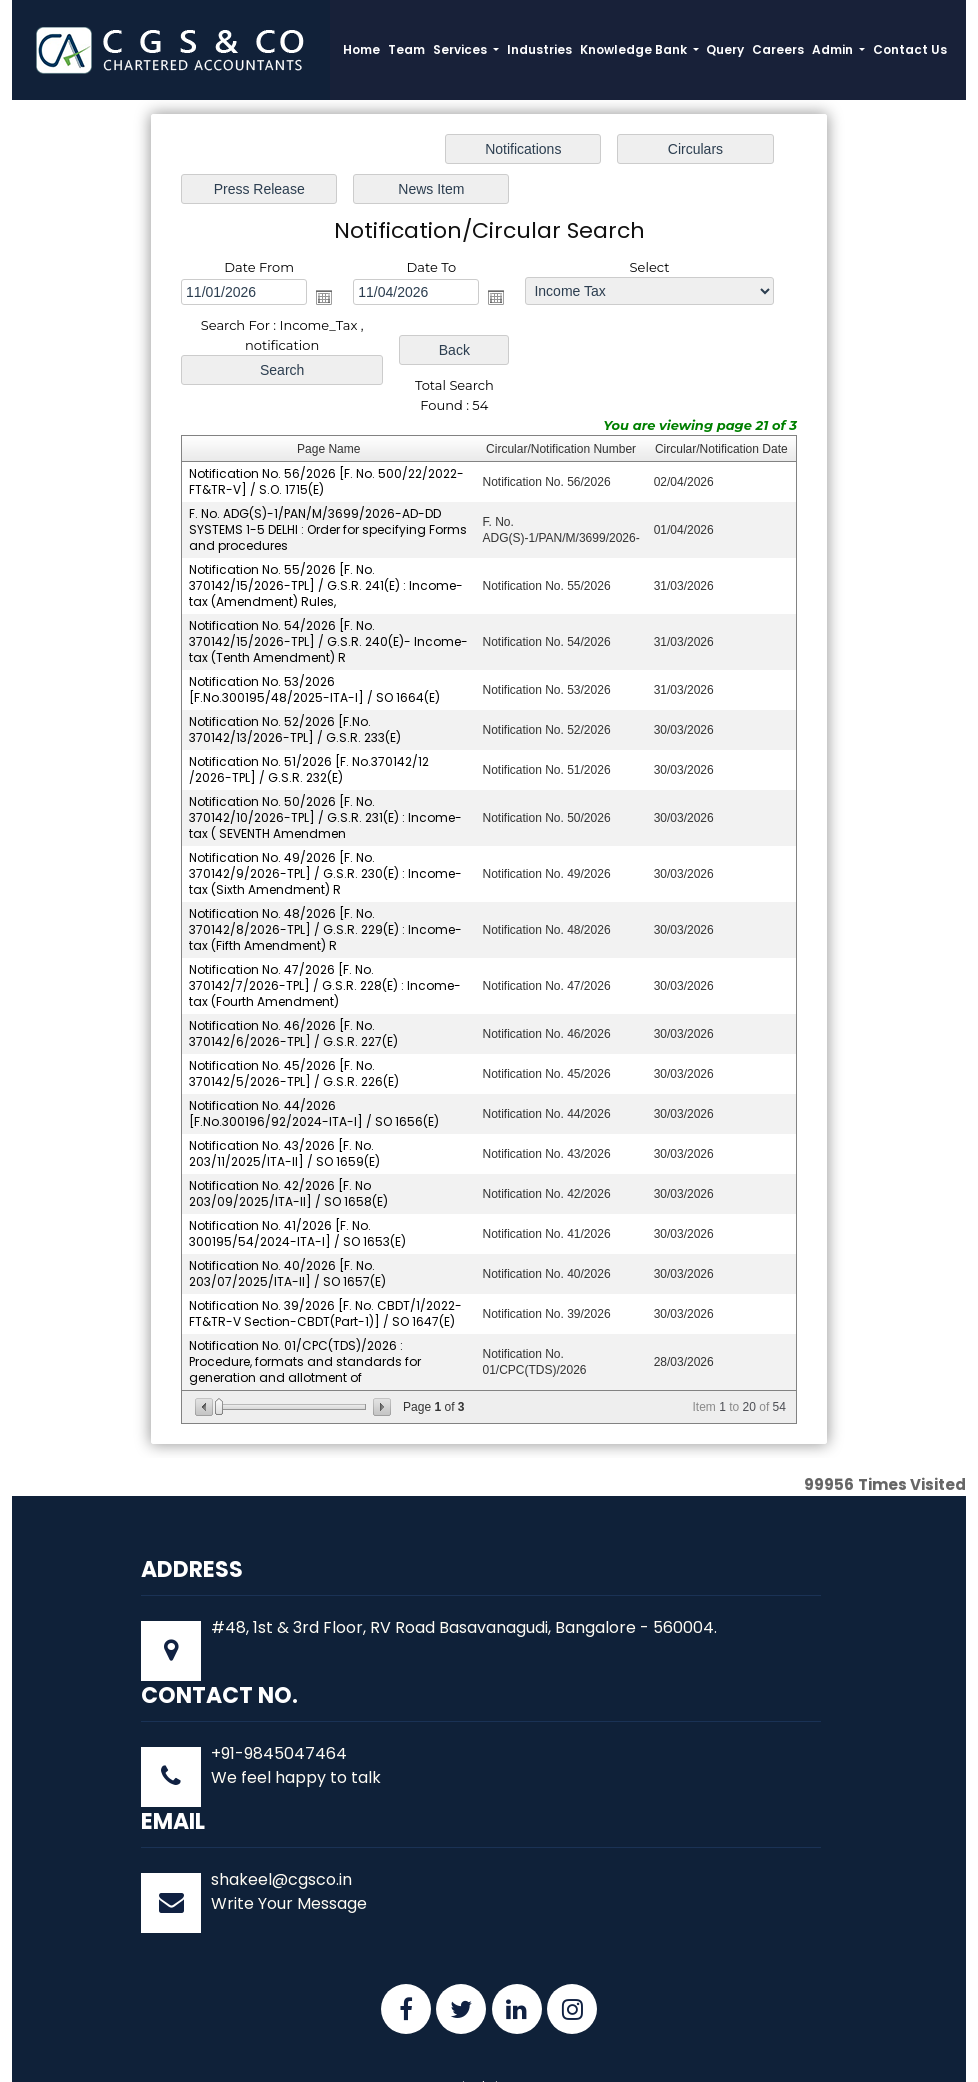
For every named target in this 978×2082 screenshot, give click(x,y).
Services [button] (461, 49)
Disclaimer (489, 2029)
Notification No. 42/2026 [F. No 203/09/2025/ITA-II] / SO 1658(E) (288, 1135)
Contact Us (910, 49)
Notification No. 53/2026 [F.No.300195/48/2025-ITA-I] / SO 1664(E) (314, 631)
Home (361, 49)
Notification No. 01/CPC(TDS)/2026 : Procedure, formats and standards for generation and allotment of (305, 1303)
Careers (778, 49)
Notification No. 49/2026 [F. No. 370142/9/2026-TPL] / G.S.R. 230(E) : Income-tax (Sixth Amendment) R (325, 815)
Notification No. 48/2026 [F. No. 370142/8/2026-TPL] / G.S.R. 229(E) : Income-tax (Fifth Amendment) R (325, 871)
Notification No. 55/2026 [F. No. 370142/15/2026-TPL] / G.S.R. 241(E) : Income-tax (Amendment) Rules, (326, 527)
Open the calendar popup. (257, 257)
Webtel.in (740, 2053)
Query (725, 49)
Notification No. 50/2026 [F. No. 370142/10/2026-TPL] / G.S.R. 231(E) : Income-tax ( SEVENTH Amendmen (325, 759)
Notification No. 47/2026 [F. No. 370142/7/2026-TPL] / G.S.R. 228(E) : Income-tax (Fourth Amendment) (325, 927)
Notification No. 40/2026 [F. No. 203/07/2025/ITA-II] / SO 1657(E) (287, 1215)
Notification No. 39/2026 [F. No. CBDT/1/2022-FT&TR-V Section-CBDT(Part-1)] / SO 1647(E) (325, 1255)
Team (406, 49)
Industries (539, 49)
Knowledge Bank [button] (635, 49)
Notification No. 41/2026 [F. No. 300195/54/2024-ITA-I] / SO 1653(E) (297, 1175)
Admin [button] (834, 49)
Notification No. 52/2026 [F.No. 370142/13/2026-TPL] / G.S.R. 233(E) (295, 671)
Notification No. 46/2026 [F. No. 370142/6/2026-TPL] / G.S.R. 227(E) (293, 975)
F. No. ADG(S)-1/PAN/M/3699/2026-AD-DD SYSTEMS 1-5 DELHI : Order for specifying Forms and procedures (328, 471)
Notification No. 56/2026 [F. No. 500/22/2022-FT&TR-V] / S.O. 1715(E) (326, 423)
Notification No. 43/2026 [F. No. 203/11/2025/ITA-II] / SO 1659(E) (284, 1095)
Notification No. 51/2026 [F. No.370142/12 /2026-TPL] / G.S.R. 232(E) (309, 711)
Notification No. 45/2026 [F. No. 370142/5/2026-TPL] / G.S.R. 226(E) (294, 1015)
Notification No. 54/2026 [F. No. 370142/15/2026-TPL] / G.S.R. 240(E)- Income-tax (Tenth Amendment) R (328, 583)
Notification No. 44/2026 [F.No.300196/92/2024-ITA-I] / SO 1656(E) (314, 1055)
